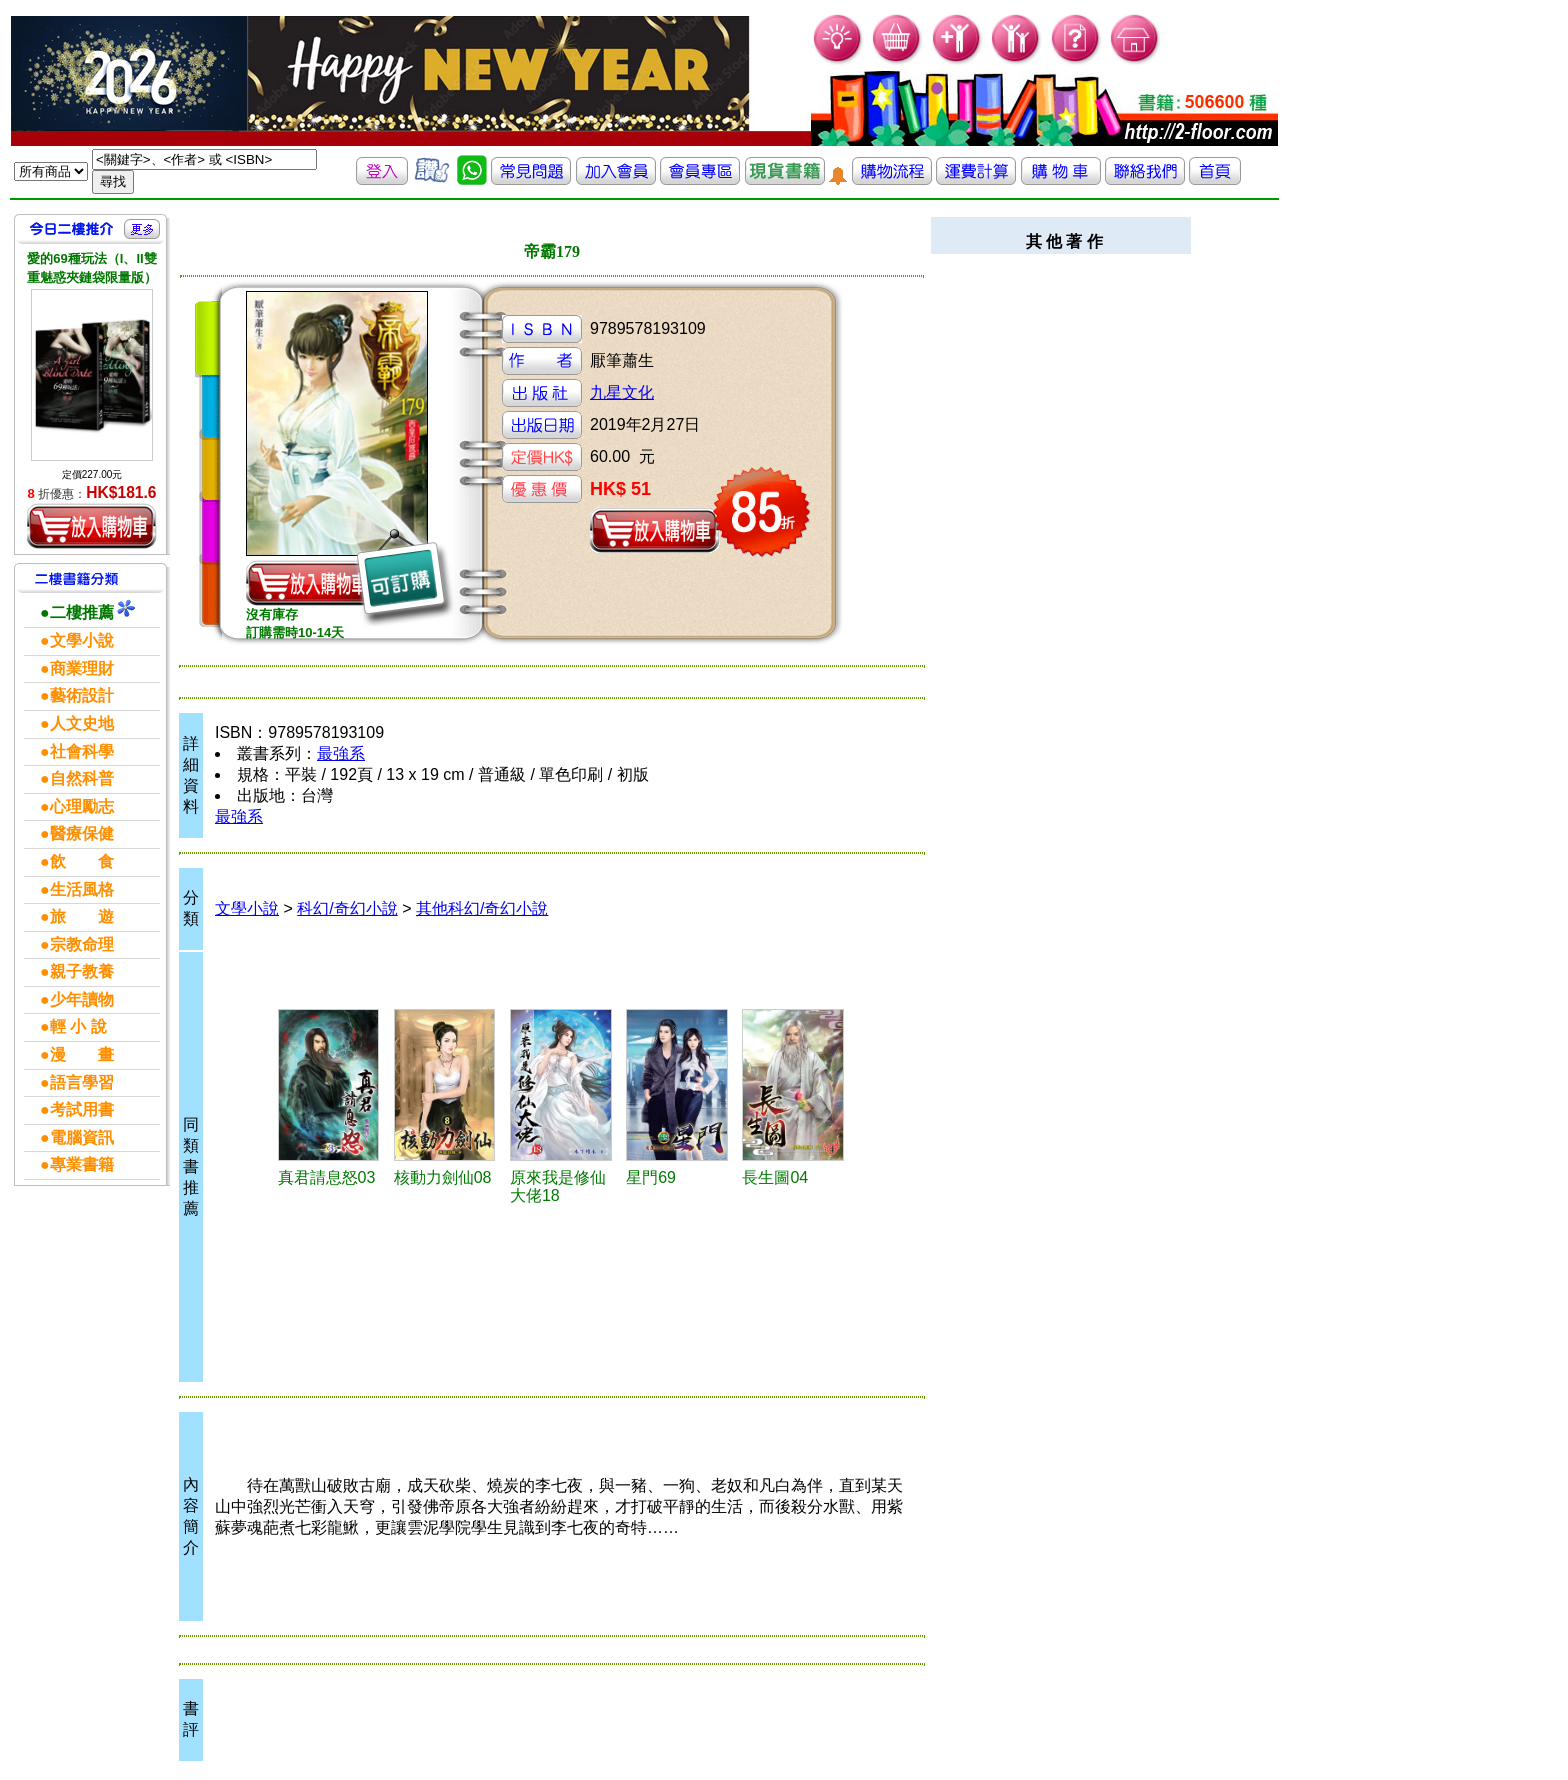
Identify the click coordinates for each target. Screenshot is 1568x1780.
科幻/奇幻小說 (347, 908)
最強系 (341, 753)
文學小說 (247, 908)
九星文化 (622, 392)
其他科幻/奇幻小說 (482, 908)
